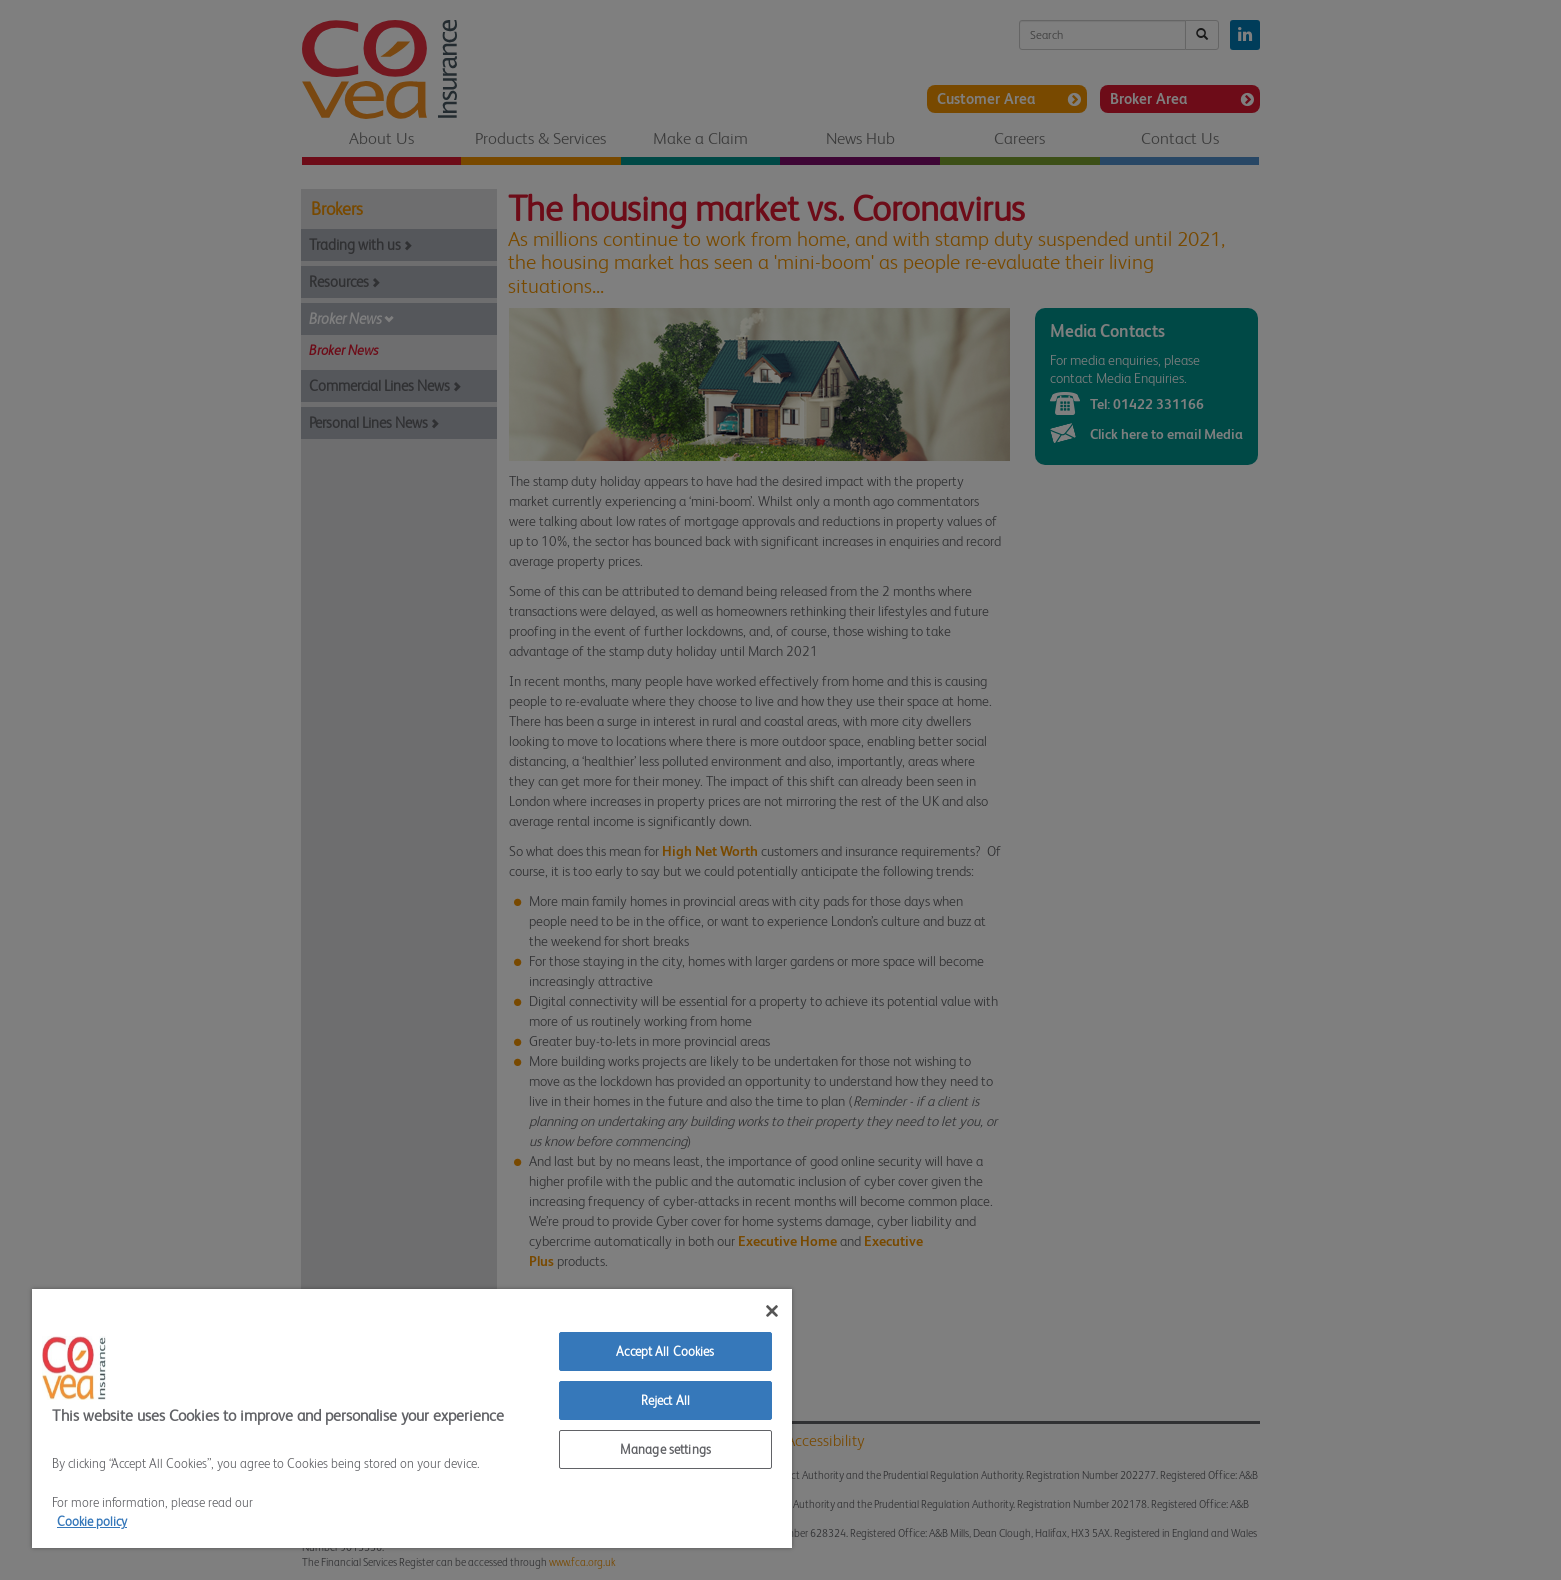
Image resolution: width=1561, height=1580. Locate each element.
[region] (412, 1418)
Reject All (665, 1400)
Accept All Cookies (665, 1351)
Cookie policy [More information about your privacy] (92, 1521)
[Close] (772, 1311)
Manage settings (665, 1449)
